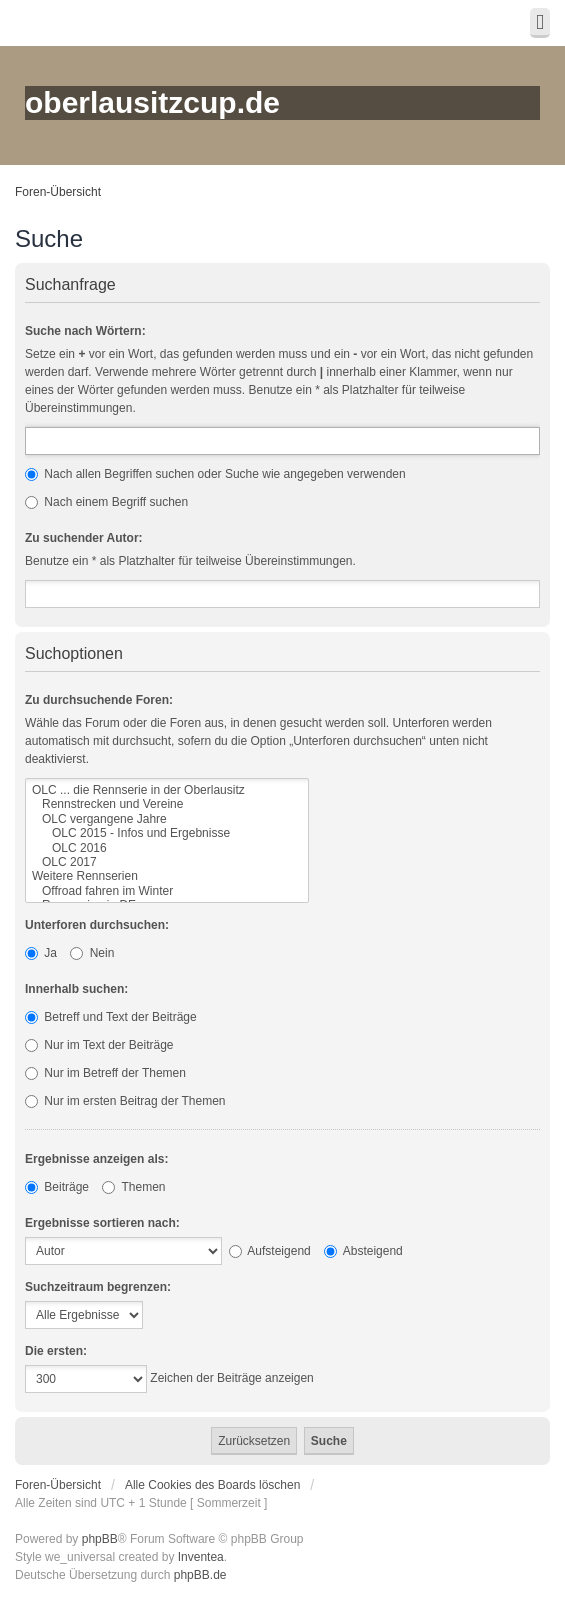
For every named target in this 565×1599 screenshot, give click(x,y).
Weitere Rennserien (167, 876)
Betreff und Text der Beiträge (111, 1017)
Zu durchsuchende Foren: (99, 700)
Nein (92, 953)
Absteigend (363, 1251)
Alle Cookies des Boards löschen (212, 1485)
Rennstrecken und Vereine (167, 804)
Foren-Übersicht (58, 192)
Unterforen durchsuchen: (97, 925)
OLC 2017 (167, 862)
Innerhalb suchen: (76, 989)
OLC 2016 (167, 848)
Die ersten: (56, 1351)
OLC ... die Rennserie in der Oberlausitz (167, 790)
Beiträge (57, 1187)
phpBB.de (200, 1575)
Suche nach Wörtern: (85, 331)
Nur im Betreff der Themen (105, 1073)
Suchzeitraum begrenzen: (98, 1287)
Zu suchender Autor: (84, 538)
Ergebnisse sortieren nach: (102, 1223)
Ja (41, 953)
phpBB (100, 1539)
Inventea (201, 1557)
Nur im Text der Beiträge (99, 1045)
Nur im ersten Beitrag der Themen (125, 1101)
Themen (133, 1187)
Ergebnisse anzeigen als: (96, 1159)
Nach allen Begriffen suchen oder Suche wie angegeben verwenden (215, 474)
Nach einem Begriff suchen (106, 502)
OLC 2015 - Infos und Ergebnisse (167, 833)
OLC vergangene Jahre (167, 819)
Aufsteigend (270, 1251)
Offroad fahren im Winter (167, 891)
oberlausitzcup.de (152, 102)
